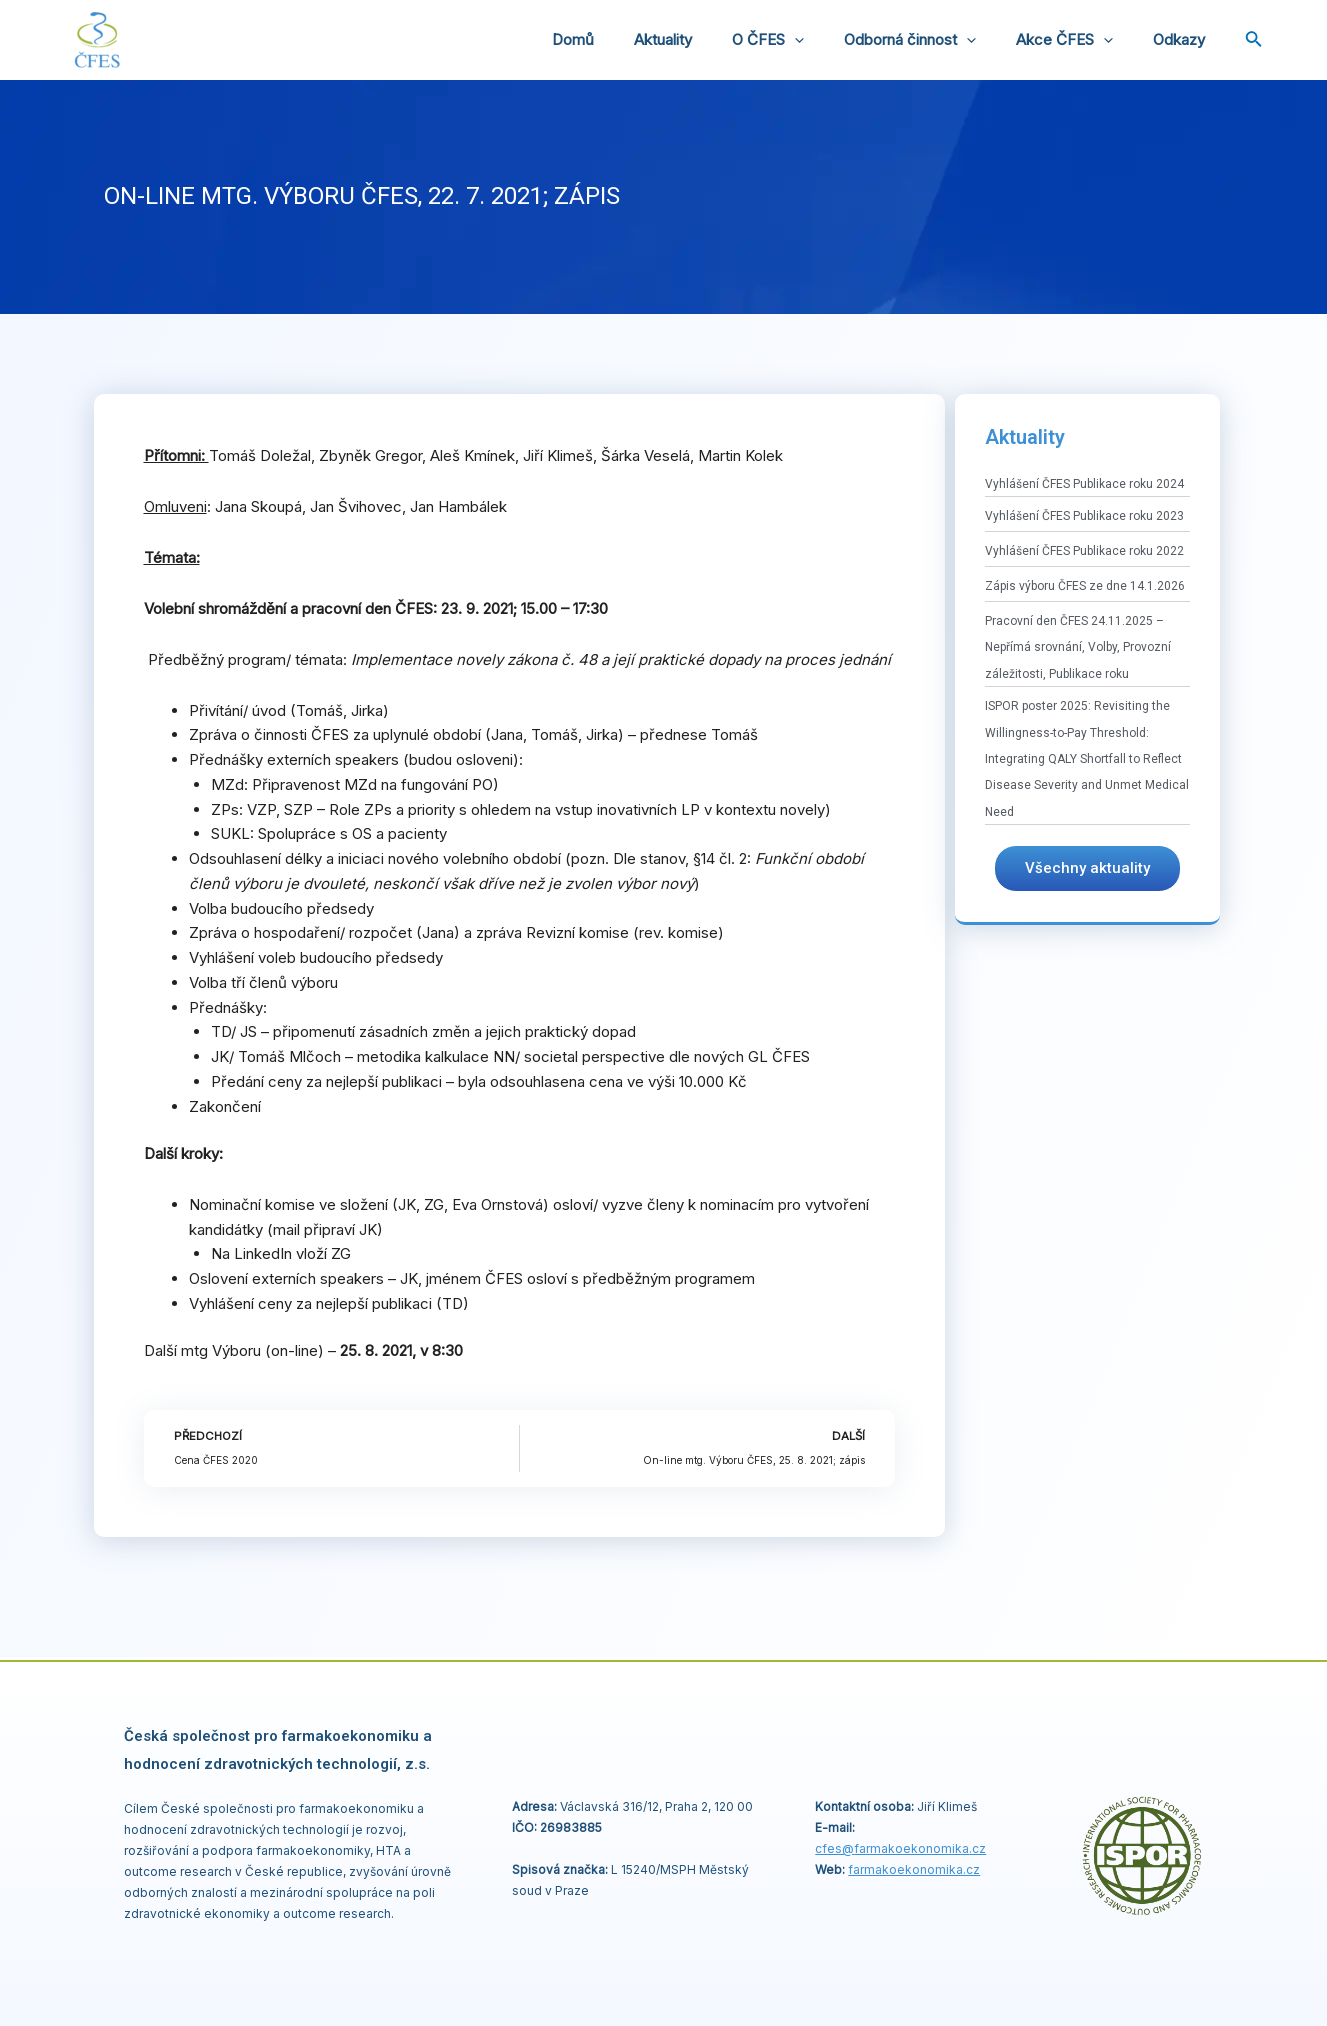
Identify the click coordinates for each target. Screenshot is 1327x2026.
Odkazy (1184, 39)
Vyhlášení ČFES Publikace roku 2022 (1084, 551)
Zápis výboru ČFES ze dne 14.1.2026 (1085, 586)
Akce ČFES (1079, 40)
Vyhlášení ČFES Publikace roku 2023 (1084, 516)
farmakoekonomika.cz (914, 1869)
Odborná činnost (935, 40)
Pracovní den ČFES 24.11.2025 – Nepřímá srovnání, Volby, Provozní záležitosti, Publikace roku (1078, 647)
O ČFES (803, 40)
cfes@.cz (900, 1848)
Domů (628, 39)
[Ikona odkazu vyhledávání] (1254, 40)
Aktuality (708, 39)
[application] (829, 40)
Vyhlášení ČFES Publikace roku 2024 (1084, 484)
